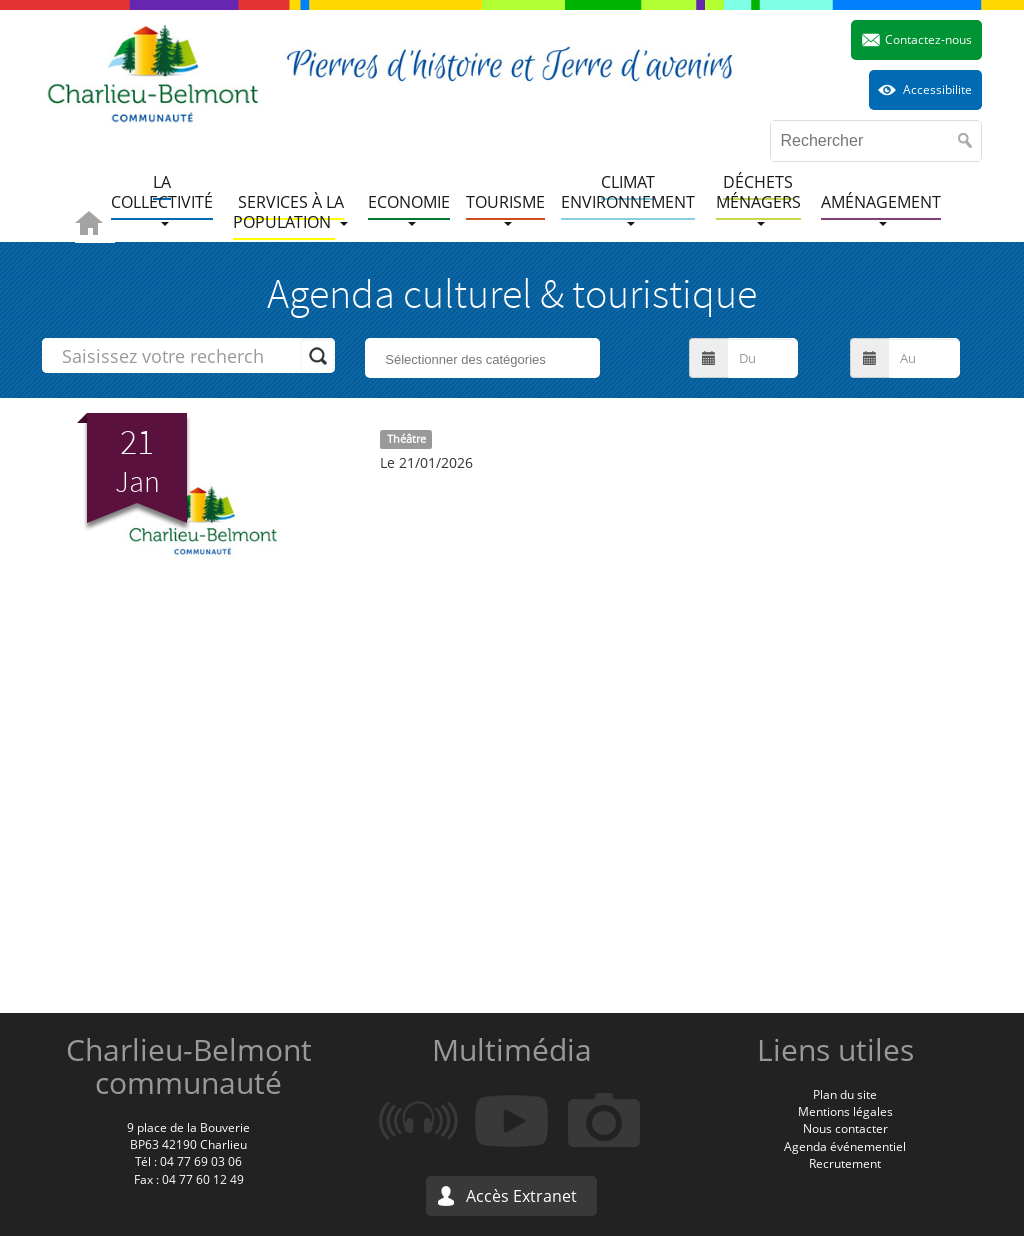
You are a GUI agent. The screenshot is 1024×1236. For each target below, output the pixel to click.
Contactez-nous (928, 39)
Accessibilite (937, 89)
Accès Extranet (521, 1196)
